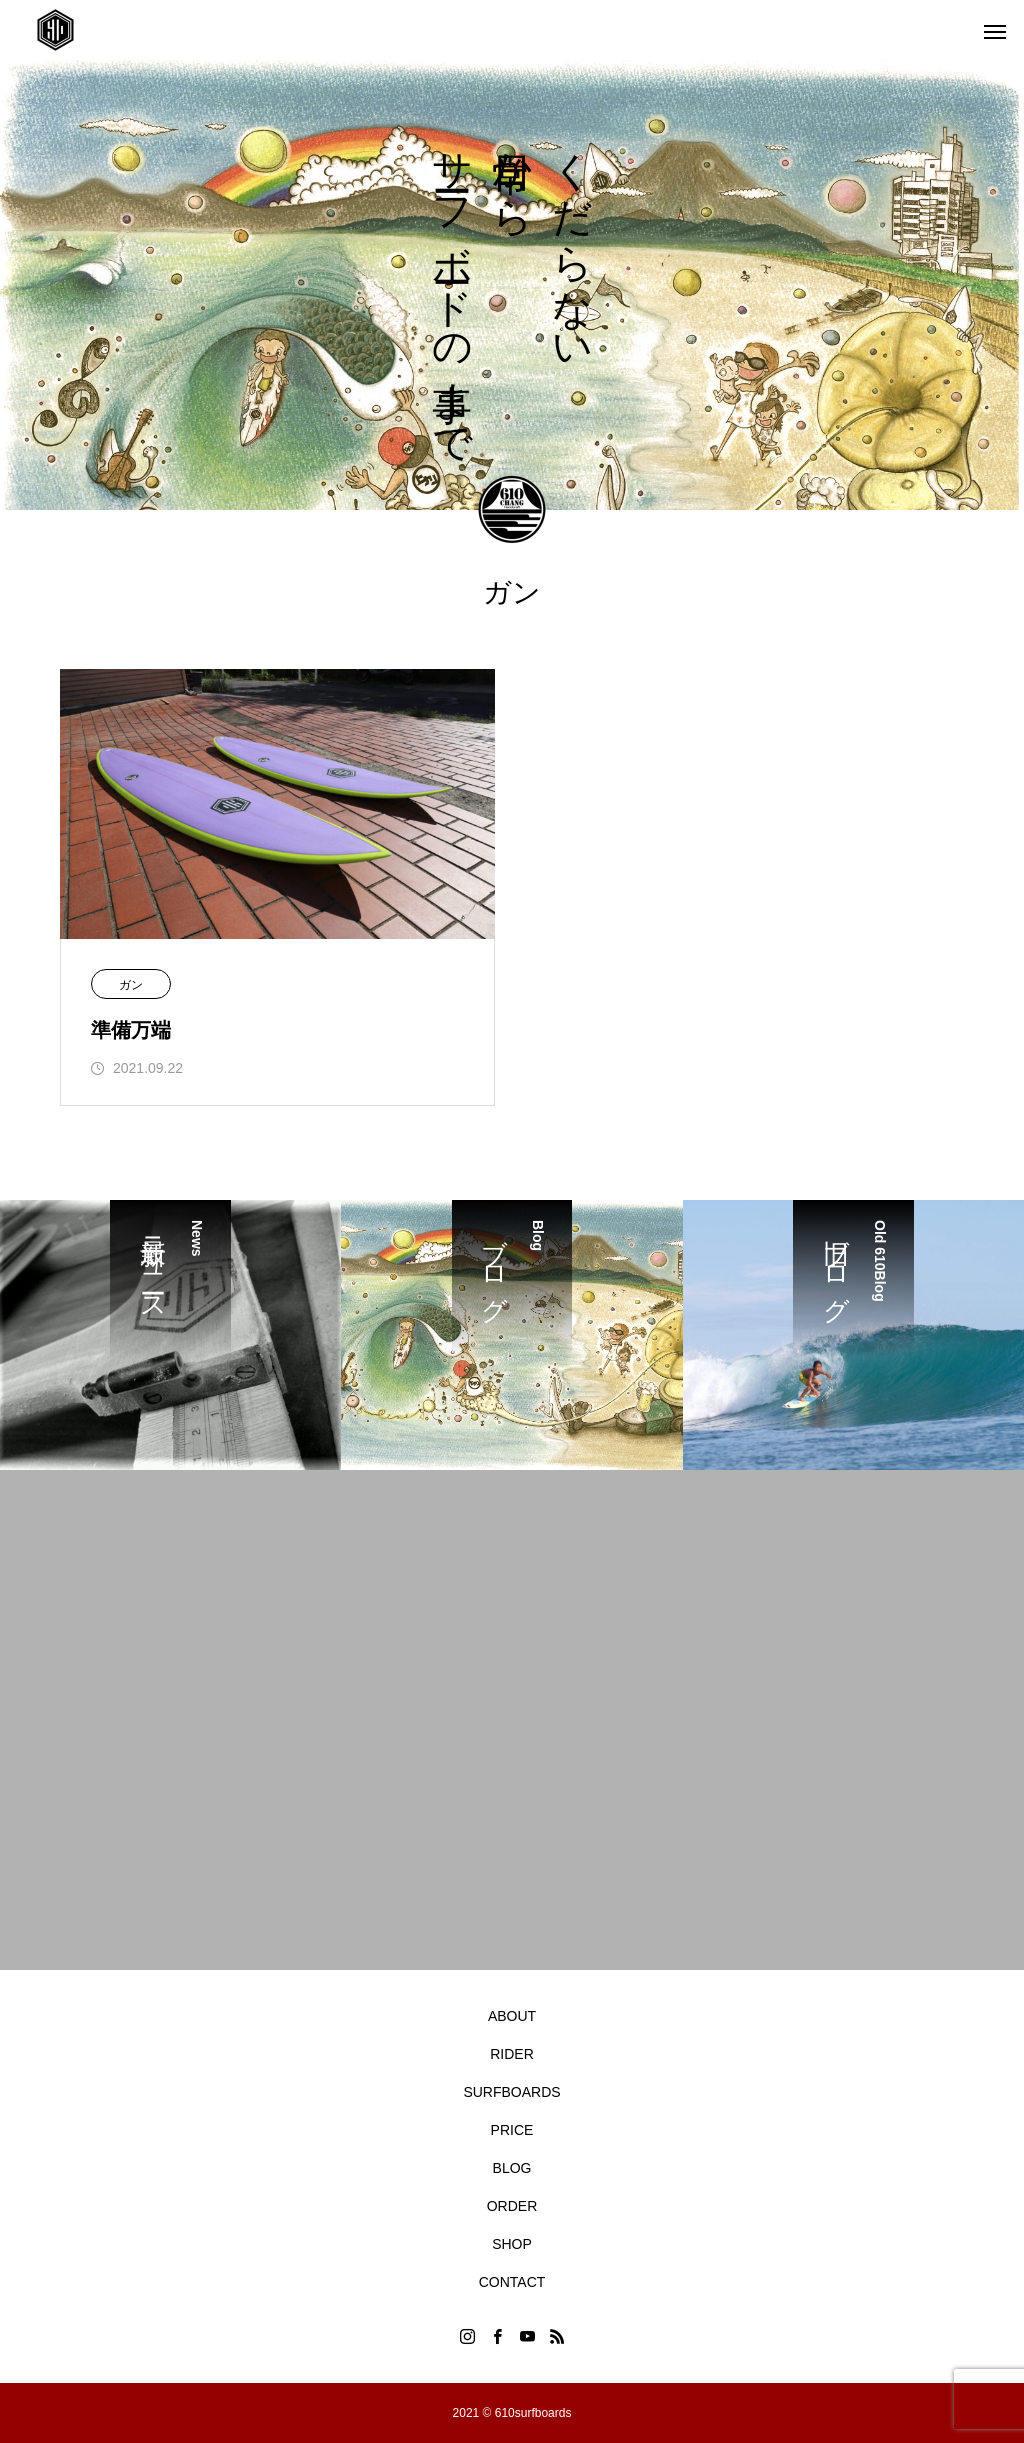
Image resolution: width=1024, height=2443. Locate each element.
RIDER (512, 2054)
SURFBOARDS (511, 2092)
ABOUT (512, 2016)
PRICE (512, 2130)
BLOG (512, 2168)
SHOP (512, 2244)
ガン (131, 985)
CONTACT (512, 2282)
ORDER (512, 2206)
